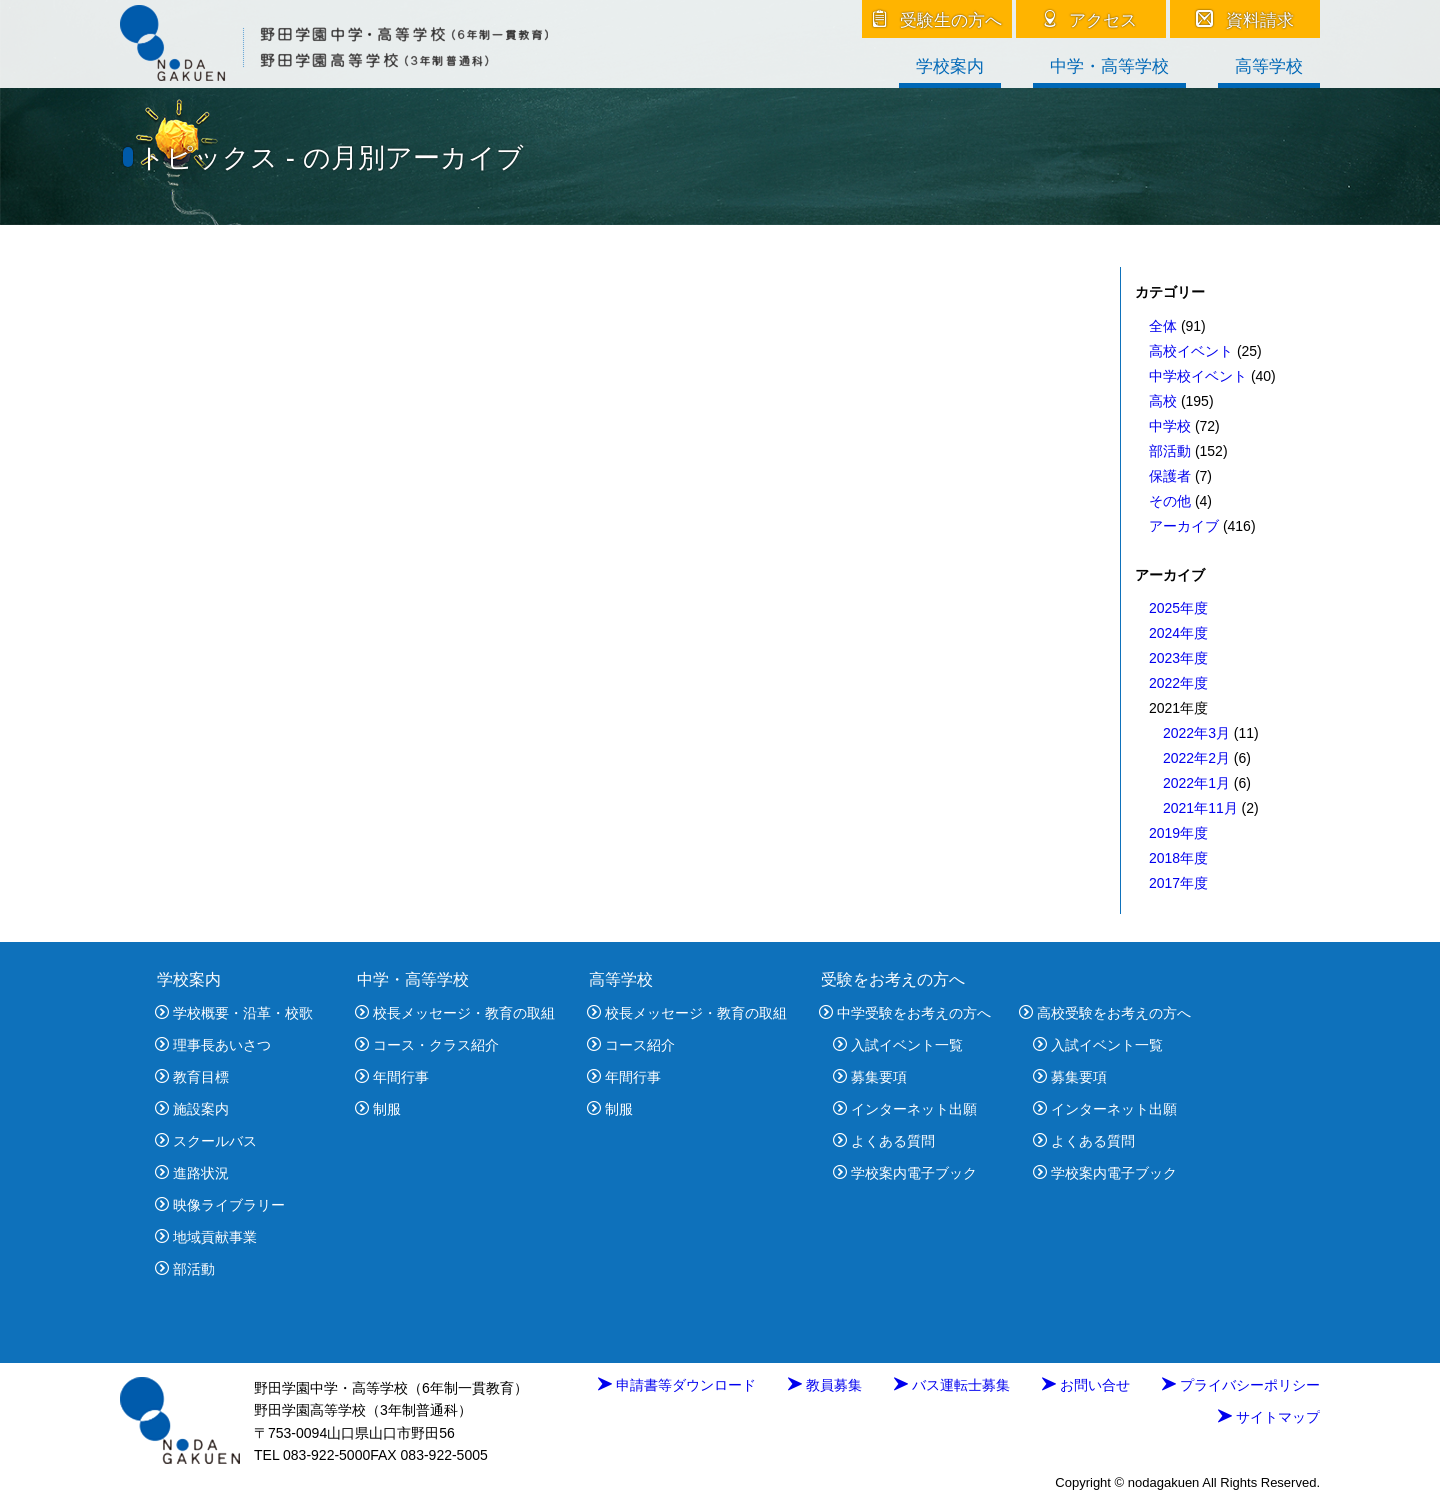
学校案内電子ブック (905, 1173)
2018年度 (1178, 858)
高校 (1163, 401)
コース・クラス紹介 (427, 1045)
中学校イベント (1198, 376)
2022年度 (1178, 683)
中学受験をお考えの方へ (905, 1013)
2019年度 (1178, 833)
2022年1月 (1196, 783)
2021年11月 (1200, 808)
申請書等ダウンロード (677, 1385)
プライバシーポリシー (1241, 1385)
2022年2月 (1196, 758)
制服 (378, 1109)
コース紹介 (631, 1045)
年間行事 (392, 1077)
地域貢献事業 (206, 1237)
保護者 (1170, 476)
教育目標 (192, 1077)
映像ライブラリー (220, 1205)
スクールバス (206, 1141)
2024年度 (1178, 633)
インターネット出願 (905, 1109)
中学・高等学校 (1109, 67)
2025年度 (1178, 608)
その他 (1170, 501)
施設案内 (192, 1109)
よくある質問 (884, 1141)
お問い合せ (1086, 1385)
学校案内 (950, 67)
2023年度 (1178, 658)
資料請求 (1245, 20)
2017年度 (1178, 883)
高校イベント (1191, 351)
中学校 (1170, 426)
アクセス (1091, 20)
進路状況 (192, 1173)
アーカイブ (1184, 526)
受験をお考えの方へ (893, 979)
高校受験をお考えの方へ (1105, 1013)
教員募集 (825, 1385)
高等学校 (1269, 67)
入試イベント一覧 (898, 1045)
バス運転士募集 (952, 1385)
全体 (1163, 326)
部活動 (1170, 451)
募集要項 (870, 1077)
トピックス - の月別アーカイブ (330, 157)
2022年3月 (1196, 733)
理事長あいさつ (213, 1045)
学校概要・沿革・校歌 (234, 1013)
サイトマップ (1269, 1417)
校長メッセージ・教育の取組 (455, 1013)
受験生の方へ (937, 20)
